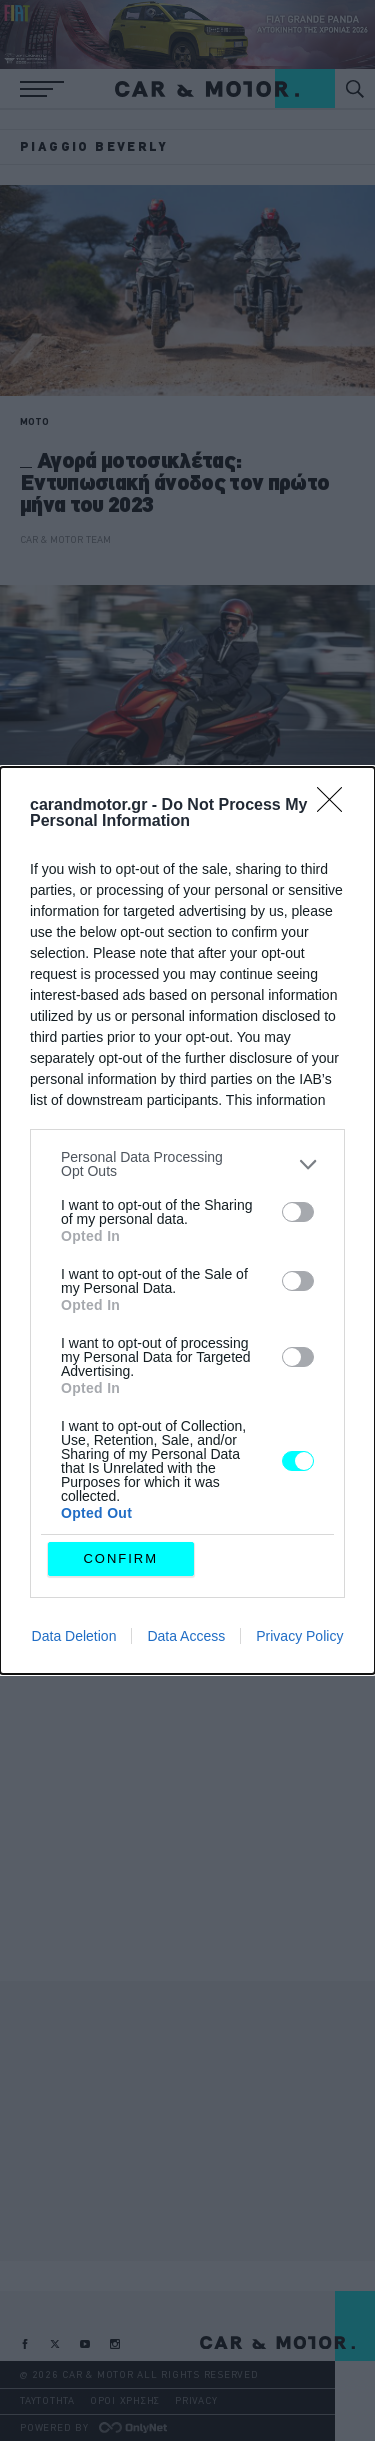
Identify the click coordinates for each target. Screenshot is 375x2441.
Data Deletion (74, 1636)
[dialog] (187, 1220)
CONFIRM (120, 1558)
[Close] (336, 806)
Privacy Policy (299, 1636)
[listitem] (187, 1164)
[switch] (298, 1212)
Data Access (186, 1636)
